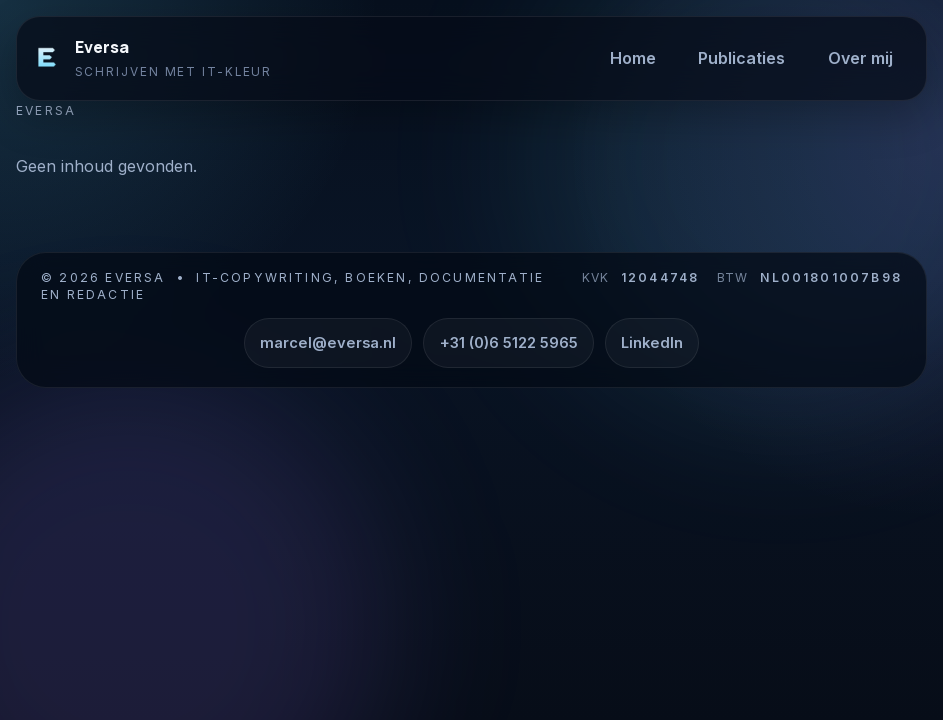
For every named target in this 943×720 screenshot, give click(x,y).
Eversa (102, 47)
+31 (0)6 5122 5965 (509, 343)
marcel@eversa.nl (328, 343)
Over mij (860, 58)
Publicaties (741, 58)
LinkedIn (652, 343)
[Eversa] (47, 58)
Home (633, 58)
